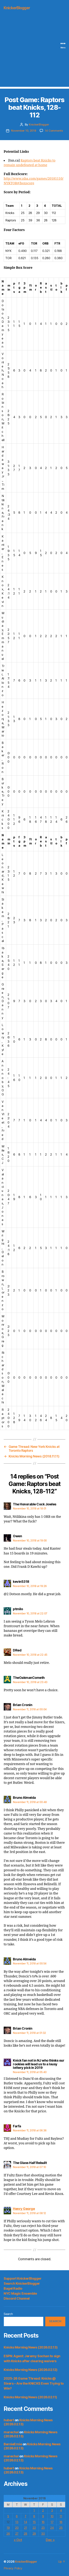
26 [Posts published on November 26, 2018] (8, 2533)
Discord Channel (17, 2298)
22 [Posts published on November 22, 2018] (34, 2528)
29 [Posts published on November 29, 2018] (34, 2533)
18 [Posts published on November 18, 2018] (60, 2522)
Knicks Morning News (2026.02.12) (30, 2370)
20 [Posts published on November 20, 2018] (16, 2528)
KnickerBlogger (17, 8)
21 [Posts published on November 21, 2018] (25, 2528)
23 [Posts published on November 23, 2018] (43, 2528)
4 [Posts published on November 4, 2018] (61, 2510)
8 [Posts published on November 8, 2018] (34, 2516)
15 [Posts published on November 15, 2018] (34, 2522)
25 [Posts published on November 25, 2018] (61, 2528)
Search (8, 2314)
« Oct (18, 2540)
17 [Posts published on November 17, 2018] (52, 2522)
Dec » (50, 2540)
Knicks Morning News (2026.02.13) (31, 2347)
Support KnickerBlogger (22, 2278)
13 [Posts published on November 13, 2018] (16, 2522)
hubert (9, 2420)
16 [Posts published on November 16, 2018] (43, 2522)
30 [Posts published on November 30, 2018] (43, 2533)
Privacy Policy (13, 2568)
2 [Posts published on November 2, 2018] (43, 2510)
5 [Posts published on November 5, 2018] (8, 2516)
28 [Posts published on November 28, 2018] (25, 2533)
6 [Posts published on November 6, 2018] (17, 2516)
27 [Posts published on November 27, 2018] (16, 2533)
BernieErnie (13, 2444)
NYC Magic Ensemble (20, 2293)
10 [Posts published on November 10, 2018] (52, 2516)
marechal (11, 2432)
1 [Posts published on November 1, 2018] (34, 2510)
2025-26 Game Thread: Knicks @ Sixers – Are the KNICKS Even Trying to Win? (34, 2383)
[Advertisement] (34, 52)
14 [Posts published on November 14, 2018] (25, 2522)
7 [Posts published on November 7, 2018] (25, 2516)
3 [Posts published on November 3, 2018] (52, 2510)
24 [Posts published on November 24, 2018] (52, 2528)
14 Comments (54, 130)
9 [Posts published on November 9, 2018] (43, 2516)
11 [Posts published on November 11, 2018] (61, 2516)
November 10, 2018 (23, 130)
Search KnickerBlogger (22, 2283)
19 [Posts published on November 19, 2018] (8, 2528)
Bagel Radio (13, 2288)
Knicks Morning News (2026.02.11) (30, 2397)
